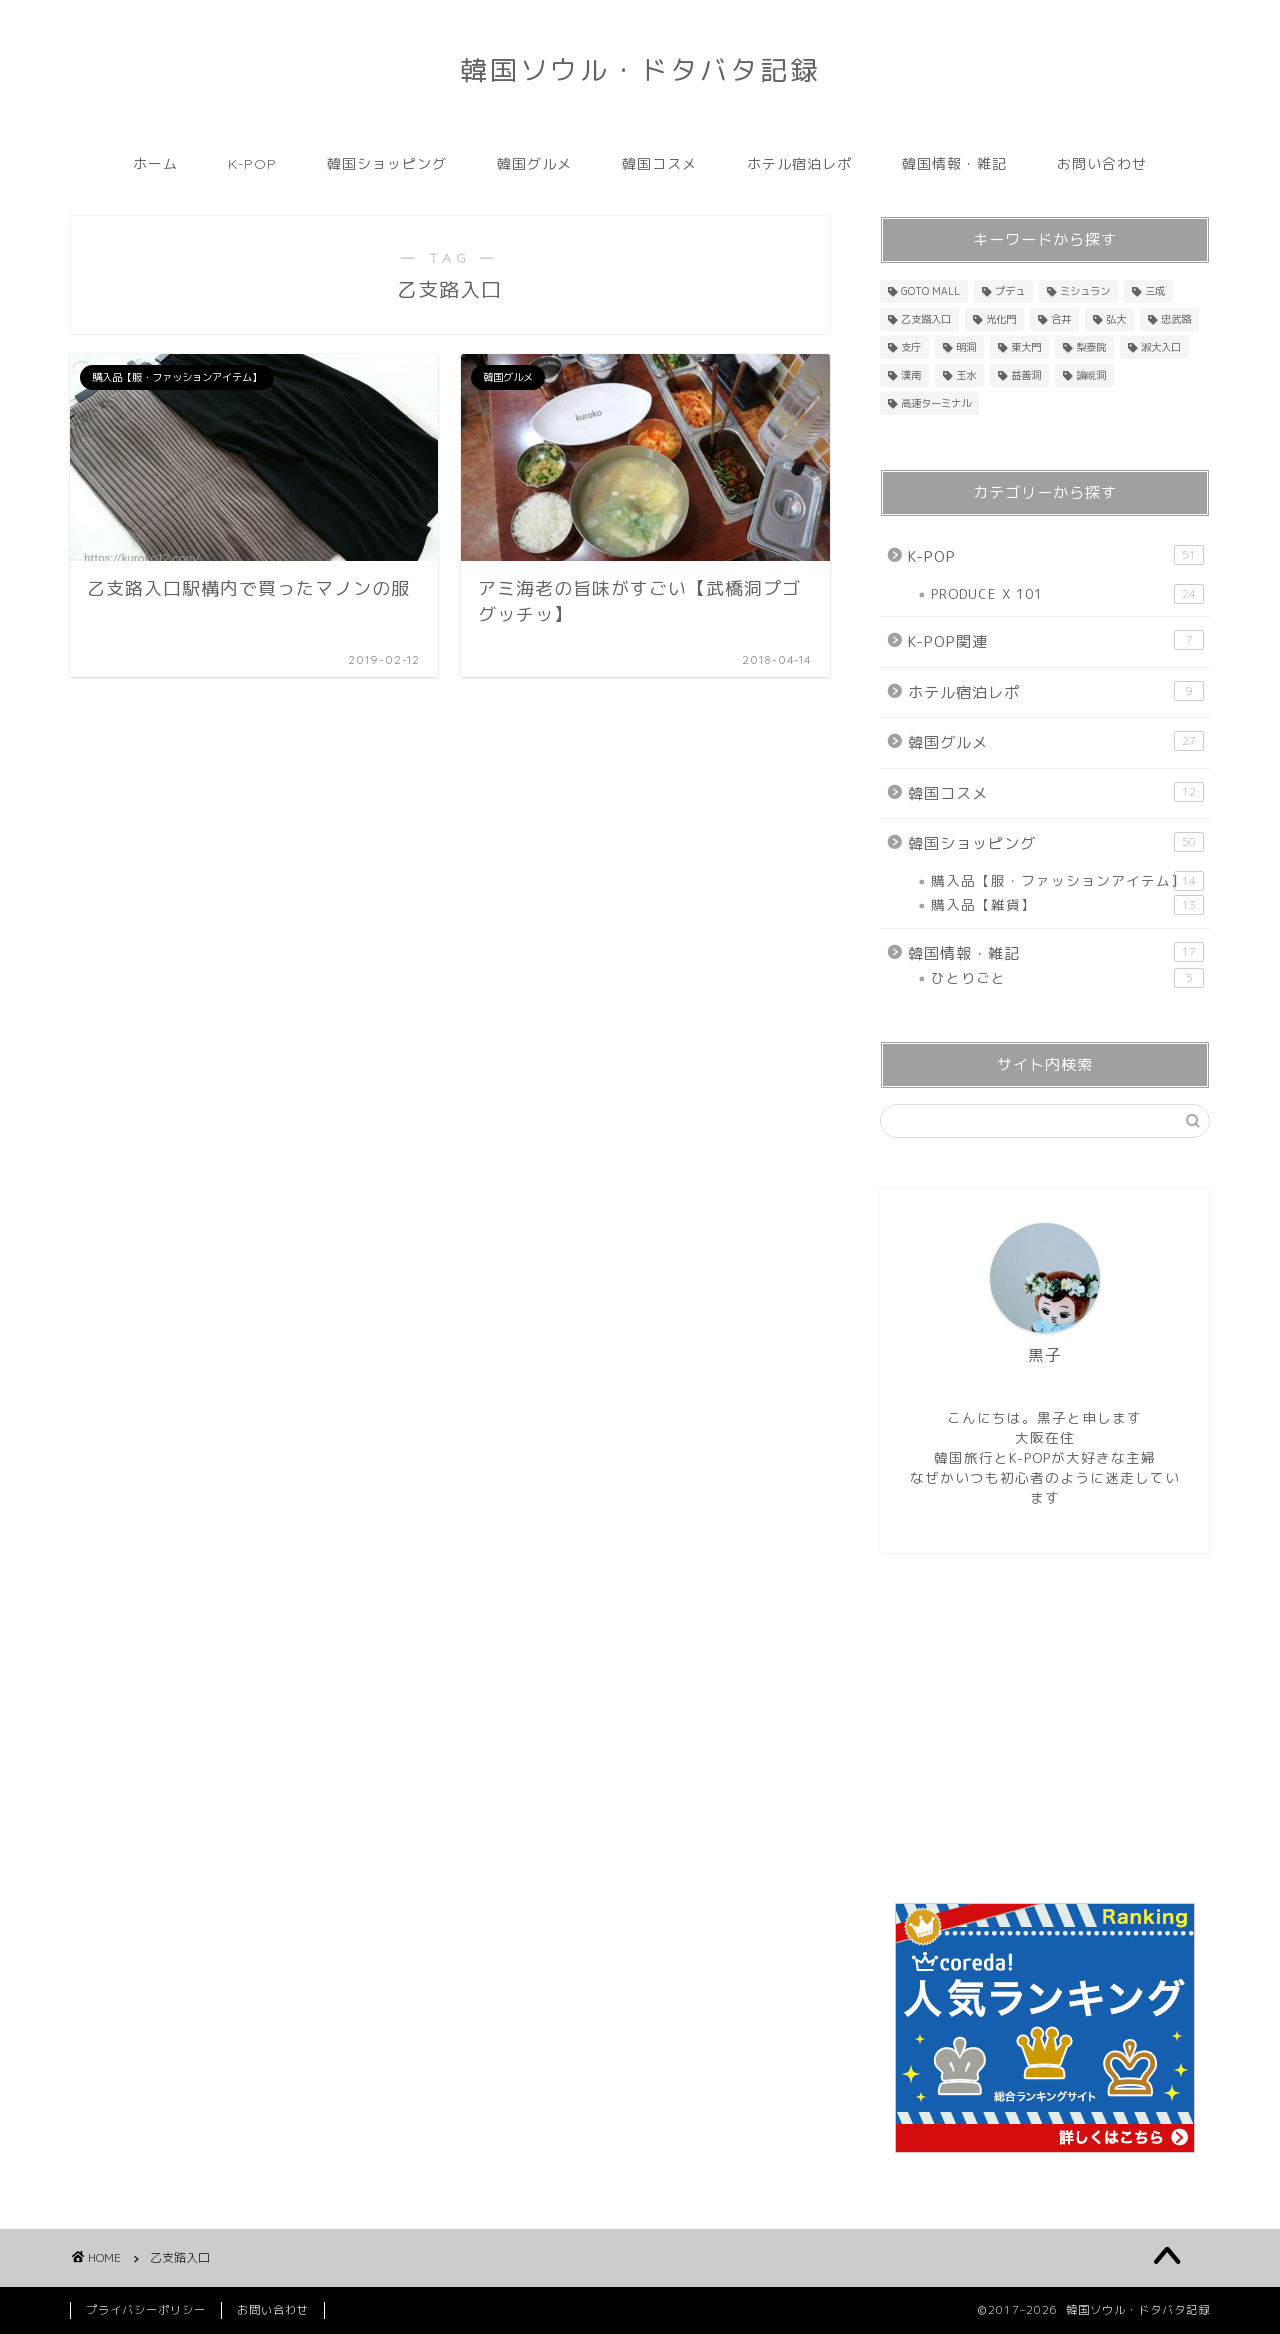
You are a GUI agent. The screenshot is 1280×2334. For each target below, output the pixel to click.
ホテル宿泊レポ (799, 164)
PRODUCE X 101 (1067, 594)
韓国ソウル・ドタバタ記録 (640, 70)
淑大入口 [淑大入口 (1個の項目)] (1161, 347)
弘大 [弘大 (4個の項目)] (1116, 319)
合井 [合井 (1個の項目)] (1061, 319)
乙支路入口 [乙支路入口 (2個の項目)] (926, 319)
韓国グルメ (534, 164)
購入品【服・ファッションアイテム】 (1067, 881)
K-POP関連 (1056, 641)
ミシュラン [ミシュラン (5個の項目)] (1085, 291)
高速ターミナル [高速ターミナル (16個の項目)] (936, 403)
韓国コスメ (659, 164)
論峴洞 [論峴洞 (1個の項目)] (1091, 375)
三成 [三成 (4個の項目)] (1155, 291)
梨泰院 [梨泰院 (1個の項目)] (1091, 347)
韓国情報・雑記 (954, 164)
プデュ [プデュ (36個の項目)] (1010, 291)
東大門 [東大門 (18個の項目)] (1026, 347)
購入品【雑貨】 (1067, 905)
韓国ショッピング (387, 164)
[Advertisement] (1045, 1728)
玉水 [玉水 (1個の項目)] (966, 375)
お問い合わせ (1102, 164)
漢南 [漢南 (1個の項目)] (911, 375)
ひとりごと (1067, 978)
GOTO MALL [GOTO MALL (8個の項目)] (930, 291)
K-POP (252, 164)
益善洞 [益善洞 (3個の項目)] (1026, 375)
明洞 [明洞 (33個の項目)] (966, 347)
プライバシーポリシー (146, 2310)
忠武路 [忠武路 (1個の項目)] (1176, 319)
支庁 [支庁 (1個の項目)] (911, 347)
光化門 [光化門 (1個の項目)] (1001, 319)
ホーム (155, 164)
